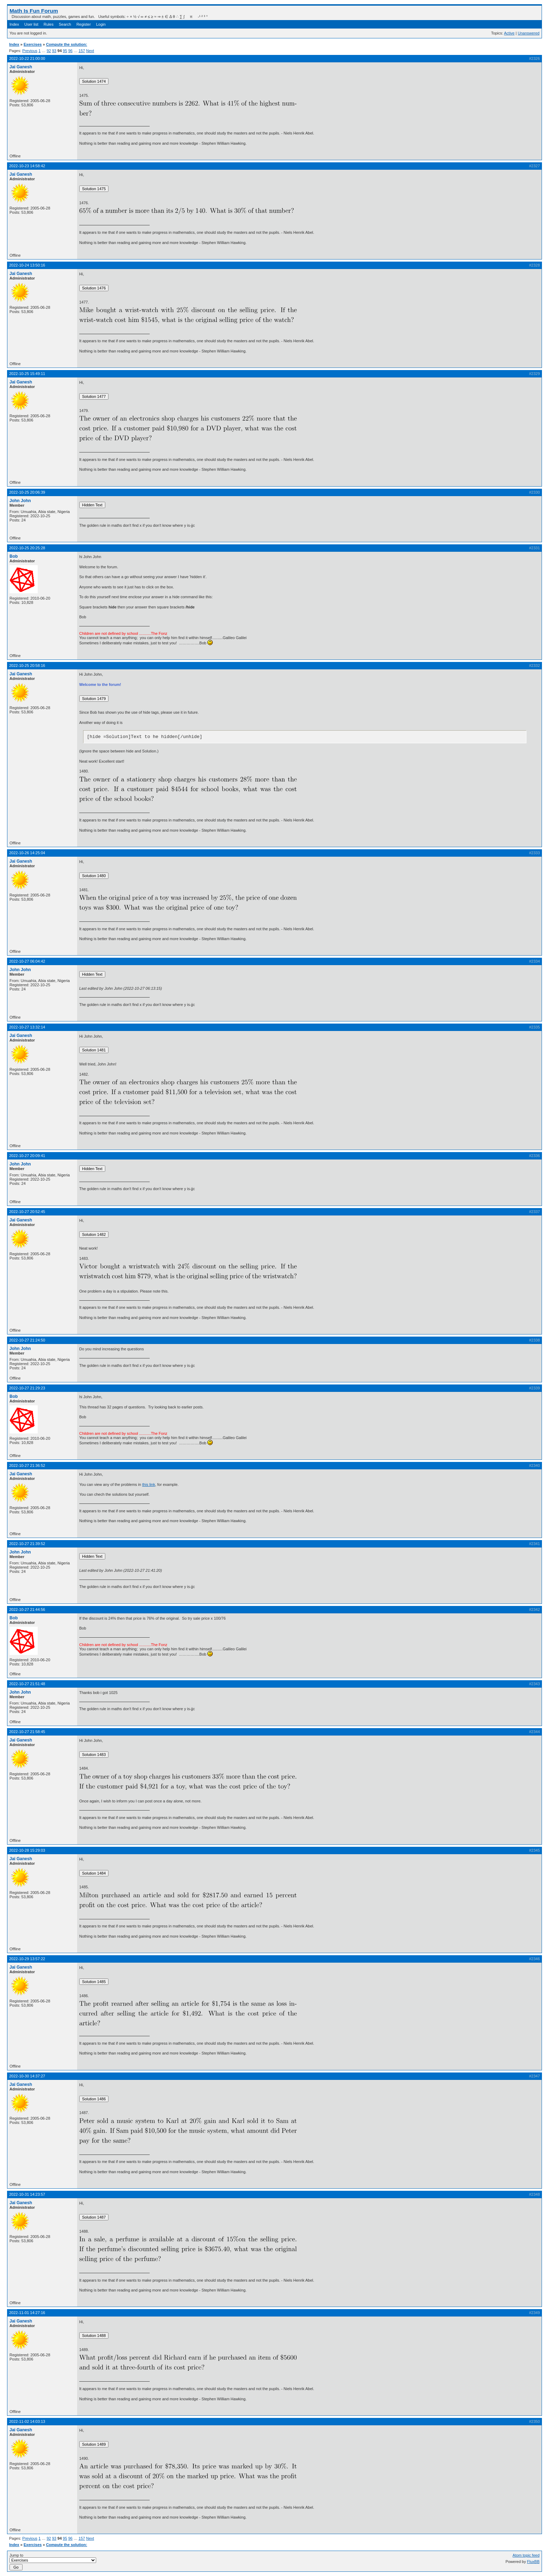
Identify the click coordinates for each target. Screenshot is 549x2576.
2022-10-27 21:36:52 (27, 1465)
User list (31, 24)
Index (14, 24)
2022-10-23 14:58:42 (27, 166)
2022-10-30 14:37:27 (27, 2076)
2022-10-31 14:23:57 (27, 2194)
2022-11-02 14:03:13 (27, 2421)
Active (509, 33)
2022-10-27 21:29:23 (27, 1388)
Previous (29, 51)
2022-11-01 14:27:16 (27, 2313)
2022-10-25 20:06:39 (27, 492)
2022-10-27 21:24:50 (27, 1340)
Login (101, 24)
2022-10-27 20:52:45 (27, 1211)
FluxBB (533, 2561)
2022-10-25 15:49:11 (27, 373)
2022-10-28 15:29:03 (27, 1850)
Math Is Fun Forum (34, 11)
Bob (14, 556)
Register (83, 24)
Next (90, 51)
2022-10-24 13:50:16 (27, 265)
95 (65, 51)
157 (82, 51)
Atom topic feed (526, 2555)
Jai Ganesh (21, 66)
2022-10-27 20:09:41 (27, 1155)
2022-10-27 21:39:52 (27, 1544)
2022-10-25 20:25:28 (27, 548)
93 (54, 51)
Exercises (33, 44)
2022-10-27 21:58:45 (27, 1732)
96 (70, 51)
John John (20, 500)
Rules (49, 24)
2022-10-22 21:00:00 (27, 58)
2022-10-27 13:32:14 (27, 1027)
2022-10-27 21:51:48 (27, 1684)
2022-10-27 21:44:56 (27, 1609)
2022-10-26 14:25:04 (27, 853)
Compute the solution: (66, 44)
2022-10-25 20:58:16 (27, 665)
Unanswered (528, 33)
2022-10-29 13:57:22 (27, 1959)
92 (48, 51)
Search (65, 24)
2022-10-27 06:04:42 (27, 961)
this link (148, 1484)
